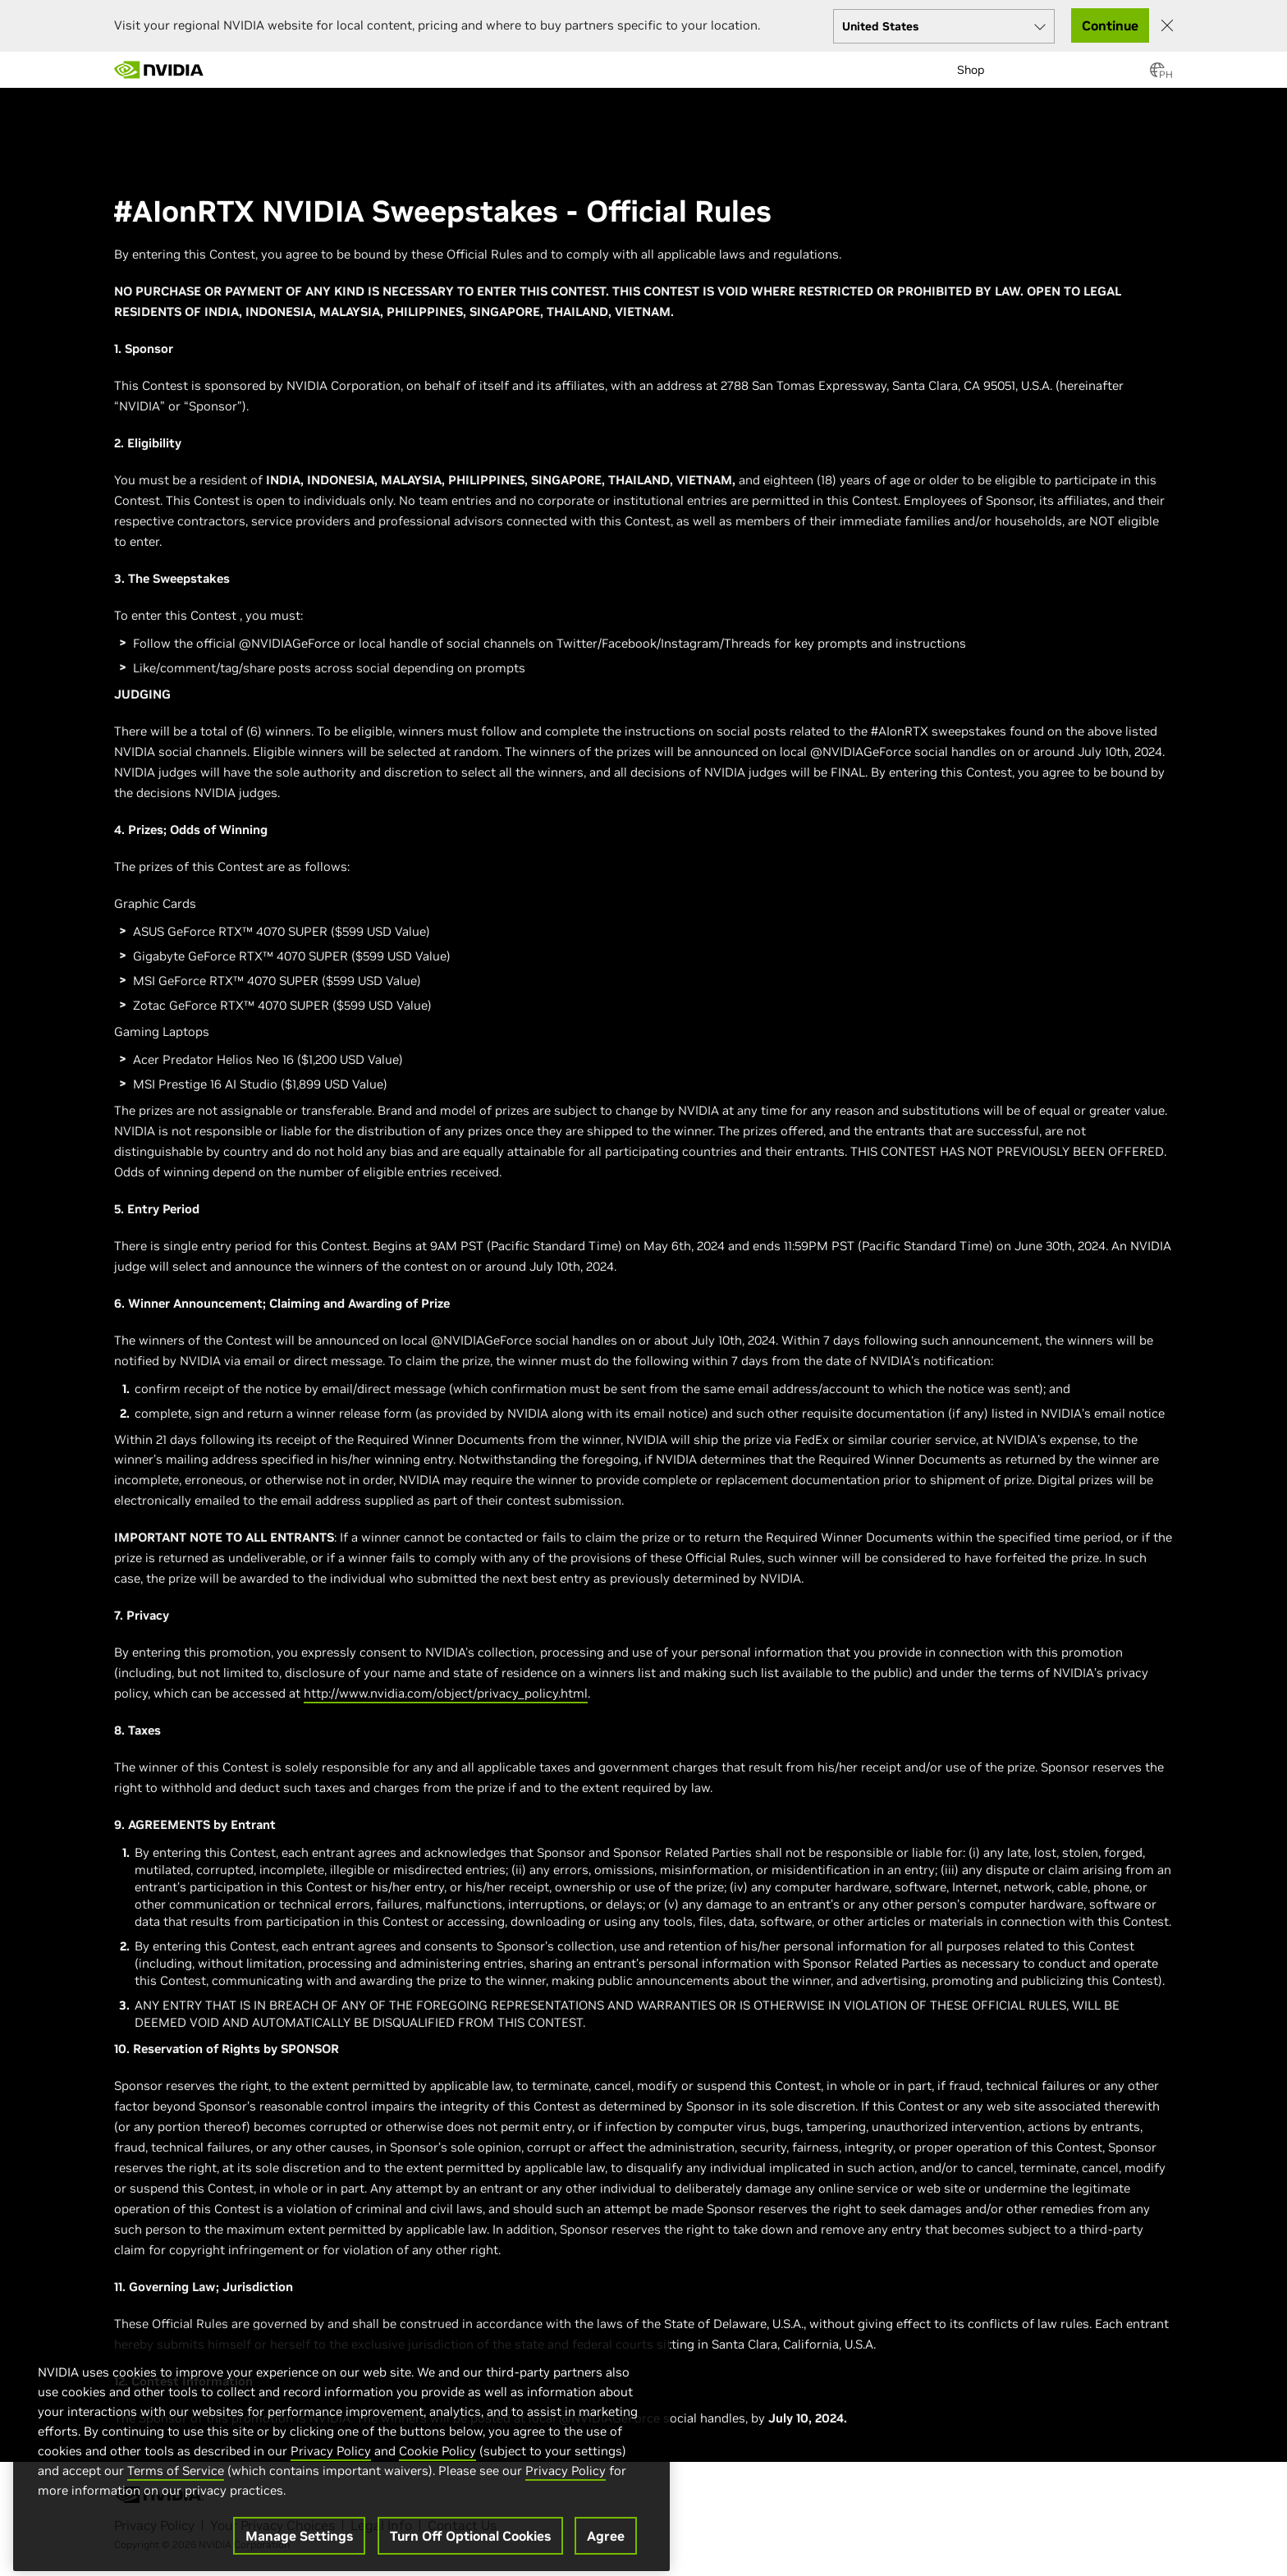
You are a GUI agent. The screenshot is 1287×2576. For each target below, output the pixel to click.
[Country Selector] (1157, 74)
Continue (1110, 25)
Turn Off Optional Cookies (470, 2545)
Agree (606, 2545)
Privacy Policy (331, 2460)
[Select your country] (944, 26)
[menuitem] (233, 61)
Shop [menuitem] (970, 69)
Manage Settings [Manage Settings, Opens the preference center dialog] (299, 2545)
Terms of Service (175, 2479)
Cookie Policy (437, 2460)
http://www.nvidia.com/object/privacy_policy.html (446, 1693)
